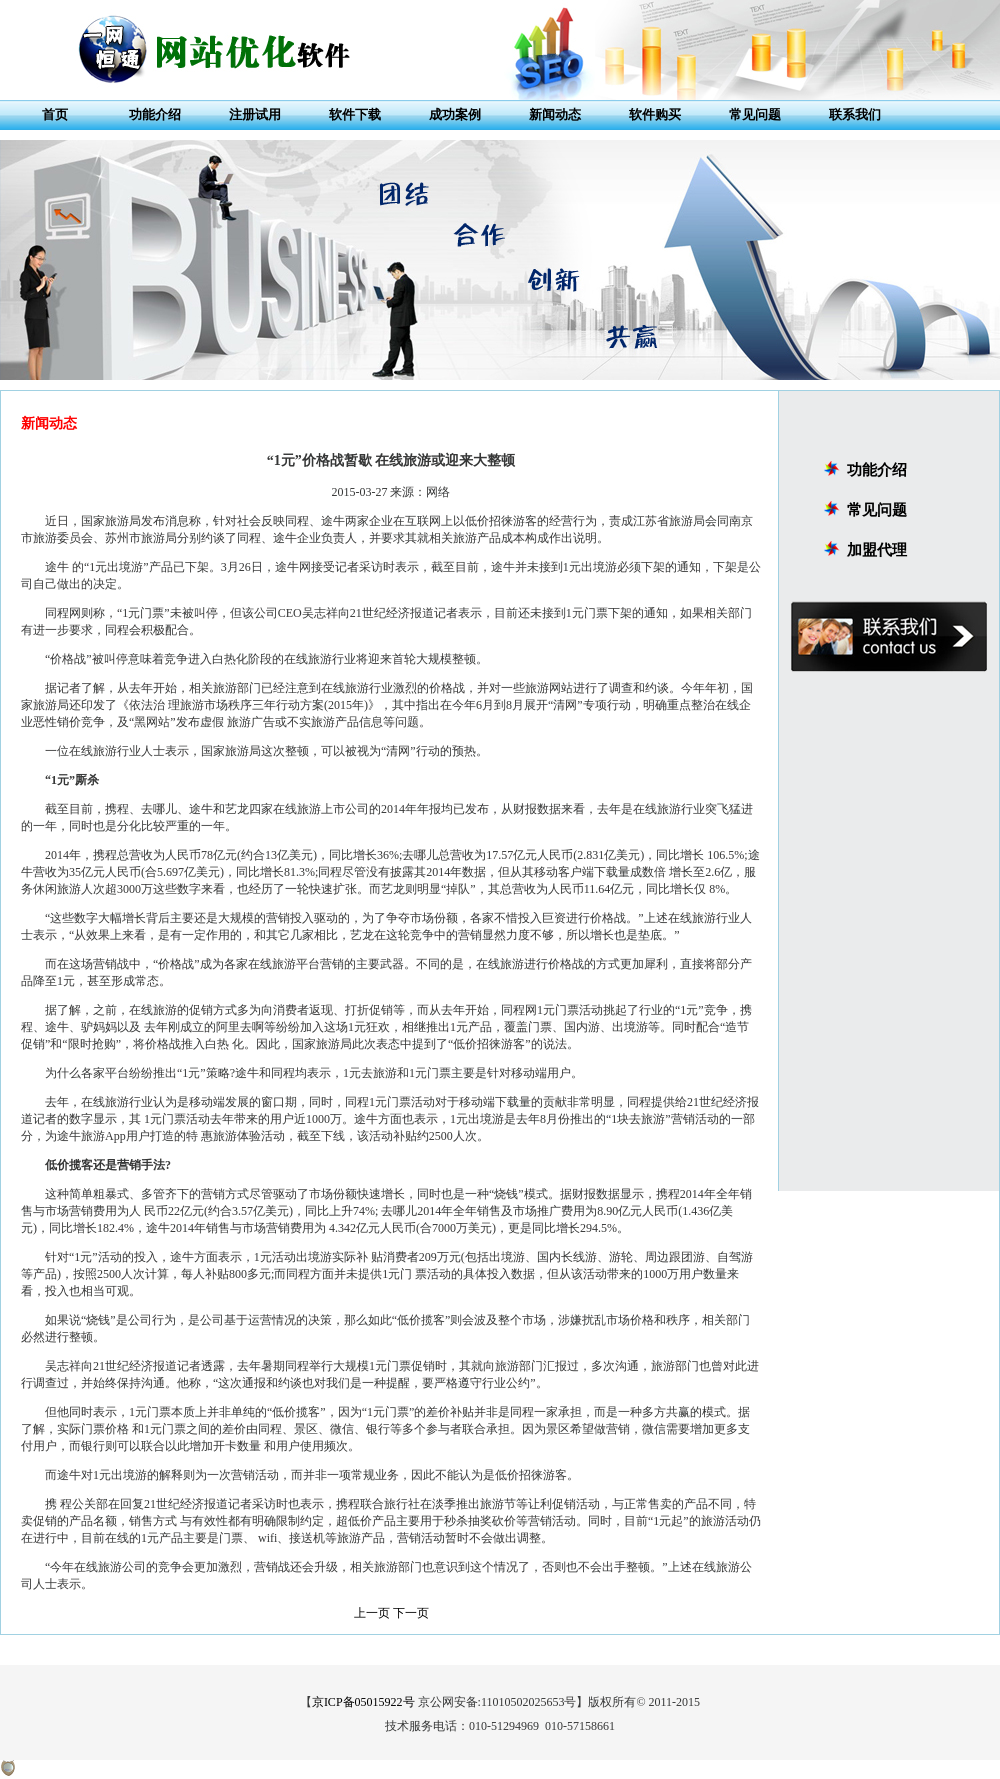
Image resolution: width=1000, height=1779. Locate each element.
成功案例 (455, 114)
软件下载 (355, 114)
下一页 (411, 1613)
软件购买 (655, 114)
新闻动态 (555, 114)
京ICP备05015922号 (363, 1702)
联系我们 (855, 114)
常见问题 (755, 114)
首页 (55, 114)
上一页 (372, 1613)
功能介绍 (155, 114)
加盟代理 (877, 550)
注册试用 (255, 114)
